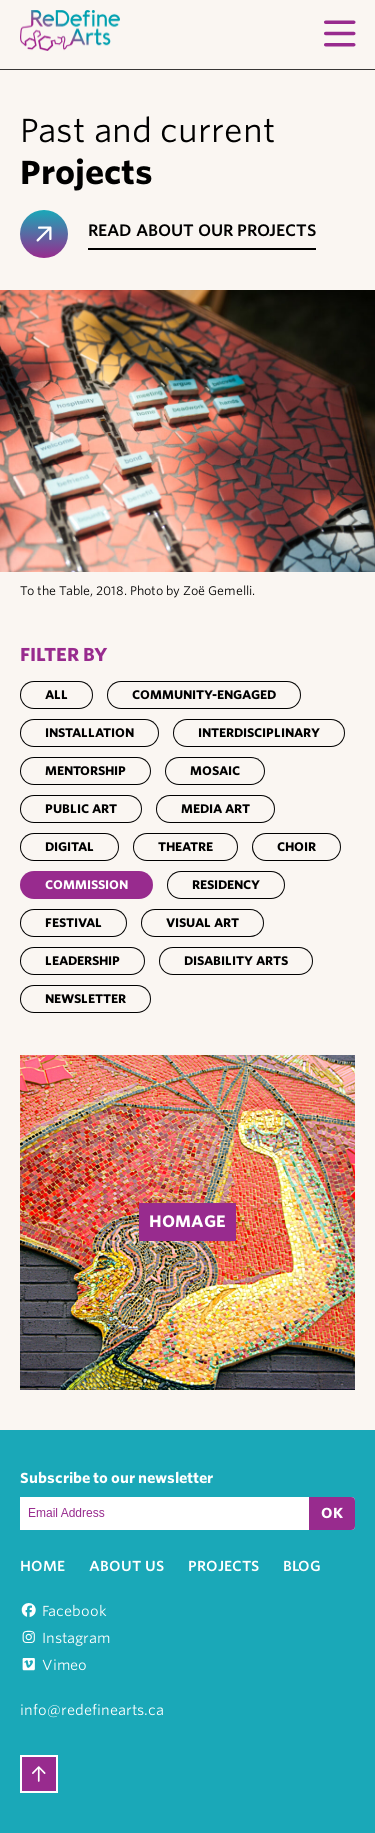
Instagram (76, 1638)
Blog (302, 1566)
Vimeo (64, 1665)
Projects (223, 1566)
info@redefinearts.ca (92, 1710)
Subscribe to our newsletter (116, 1478)
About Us (126, 1566)
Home (42, 1566)
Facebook (74, 1611)
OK (332, 1513)
